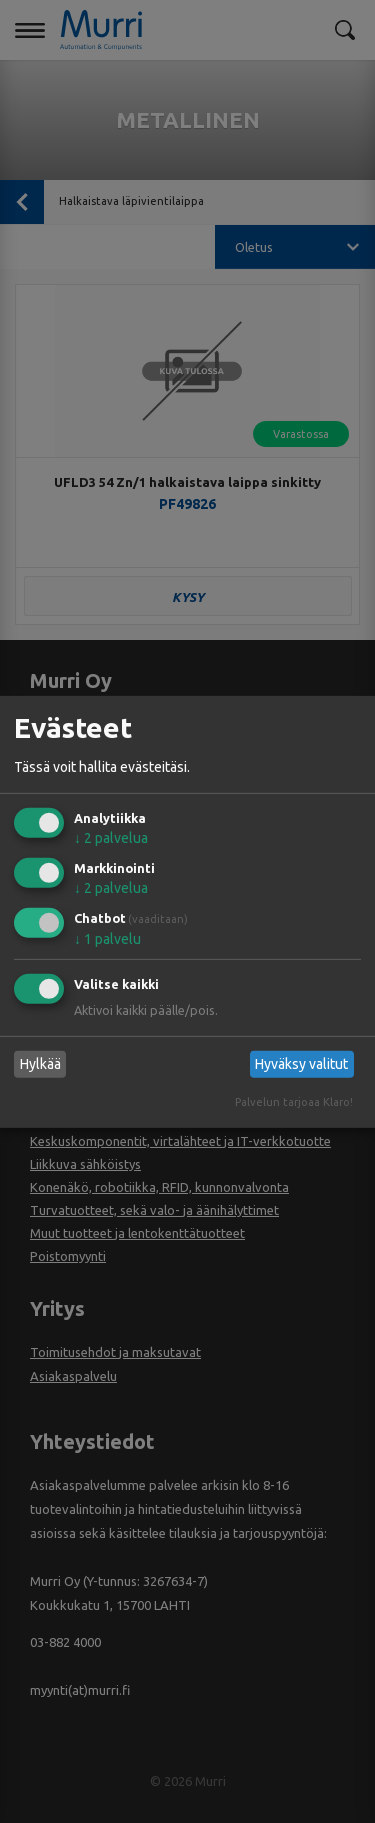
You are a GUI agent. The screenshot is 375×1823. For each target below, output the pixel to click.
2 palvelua (111, 838)
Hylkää (40, 1064)
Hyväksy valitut (301, 1064)
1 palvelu (107, 939)
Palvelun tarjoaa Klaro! (294, 1102)
